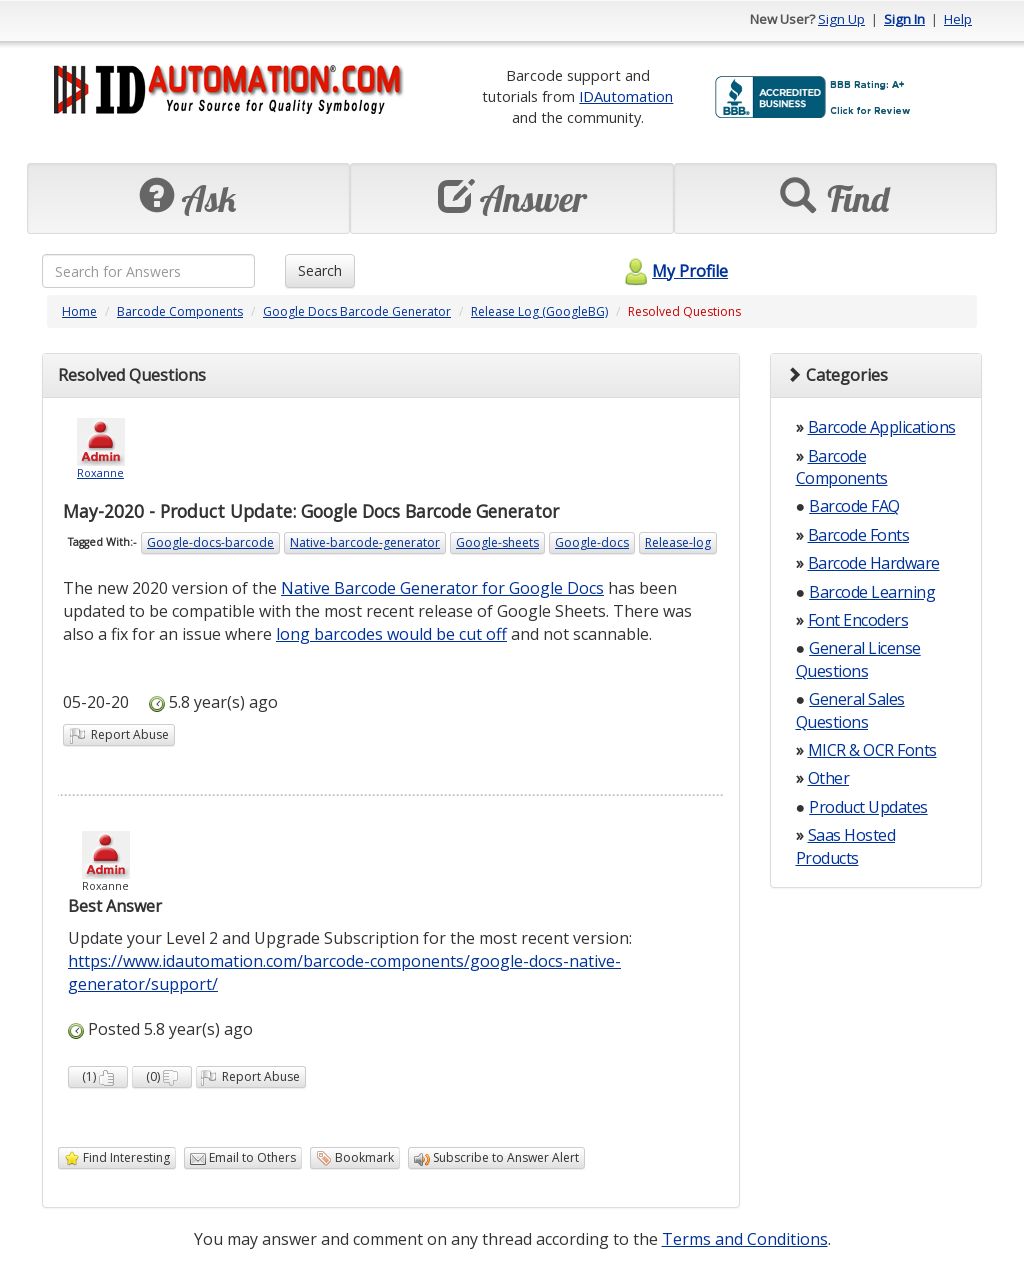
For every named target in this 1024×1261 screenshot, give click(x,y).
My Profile (673, 271)
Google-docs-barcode (210, 542)
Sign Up (841, 19)
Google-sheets (497, 542)
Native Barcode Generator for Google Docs (442, 588)
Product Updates (868, 807)
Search (320, 270)
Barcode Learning (872, 592)
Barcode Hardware (874, 563)
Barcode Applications (882, 427)
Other (829, 778)
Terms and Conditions (745, 1239)
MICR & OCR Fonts (872, 750)
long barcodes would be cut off (391, 634)
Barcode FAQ (854, 506)
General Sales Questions (850, 710)
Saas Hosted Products (846, 846)
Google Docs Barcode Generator (357, 311)
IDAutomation (626, 96)
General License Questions (858, 659)
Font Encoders (858, 620)
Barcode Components (180, 311)
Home (79, 311)
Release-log (678, 542)
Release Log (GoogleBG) (539, 311)
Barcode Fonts (859, 535)
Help (958, 19)
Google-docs (592, 542)
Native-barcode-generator (365, 542)
